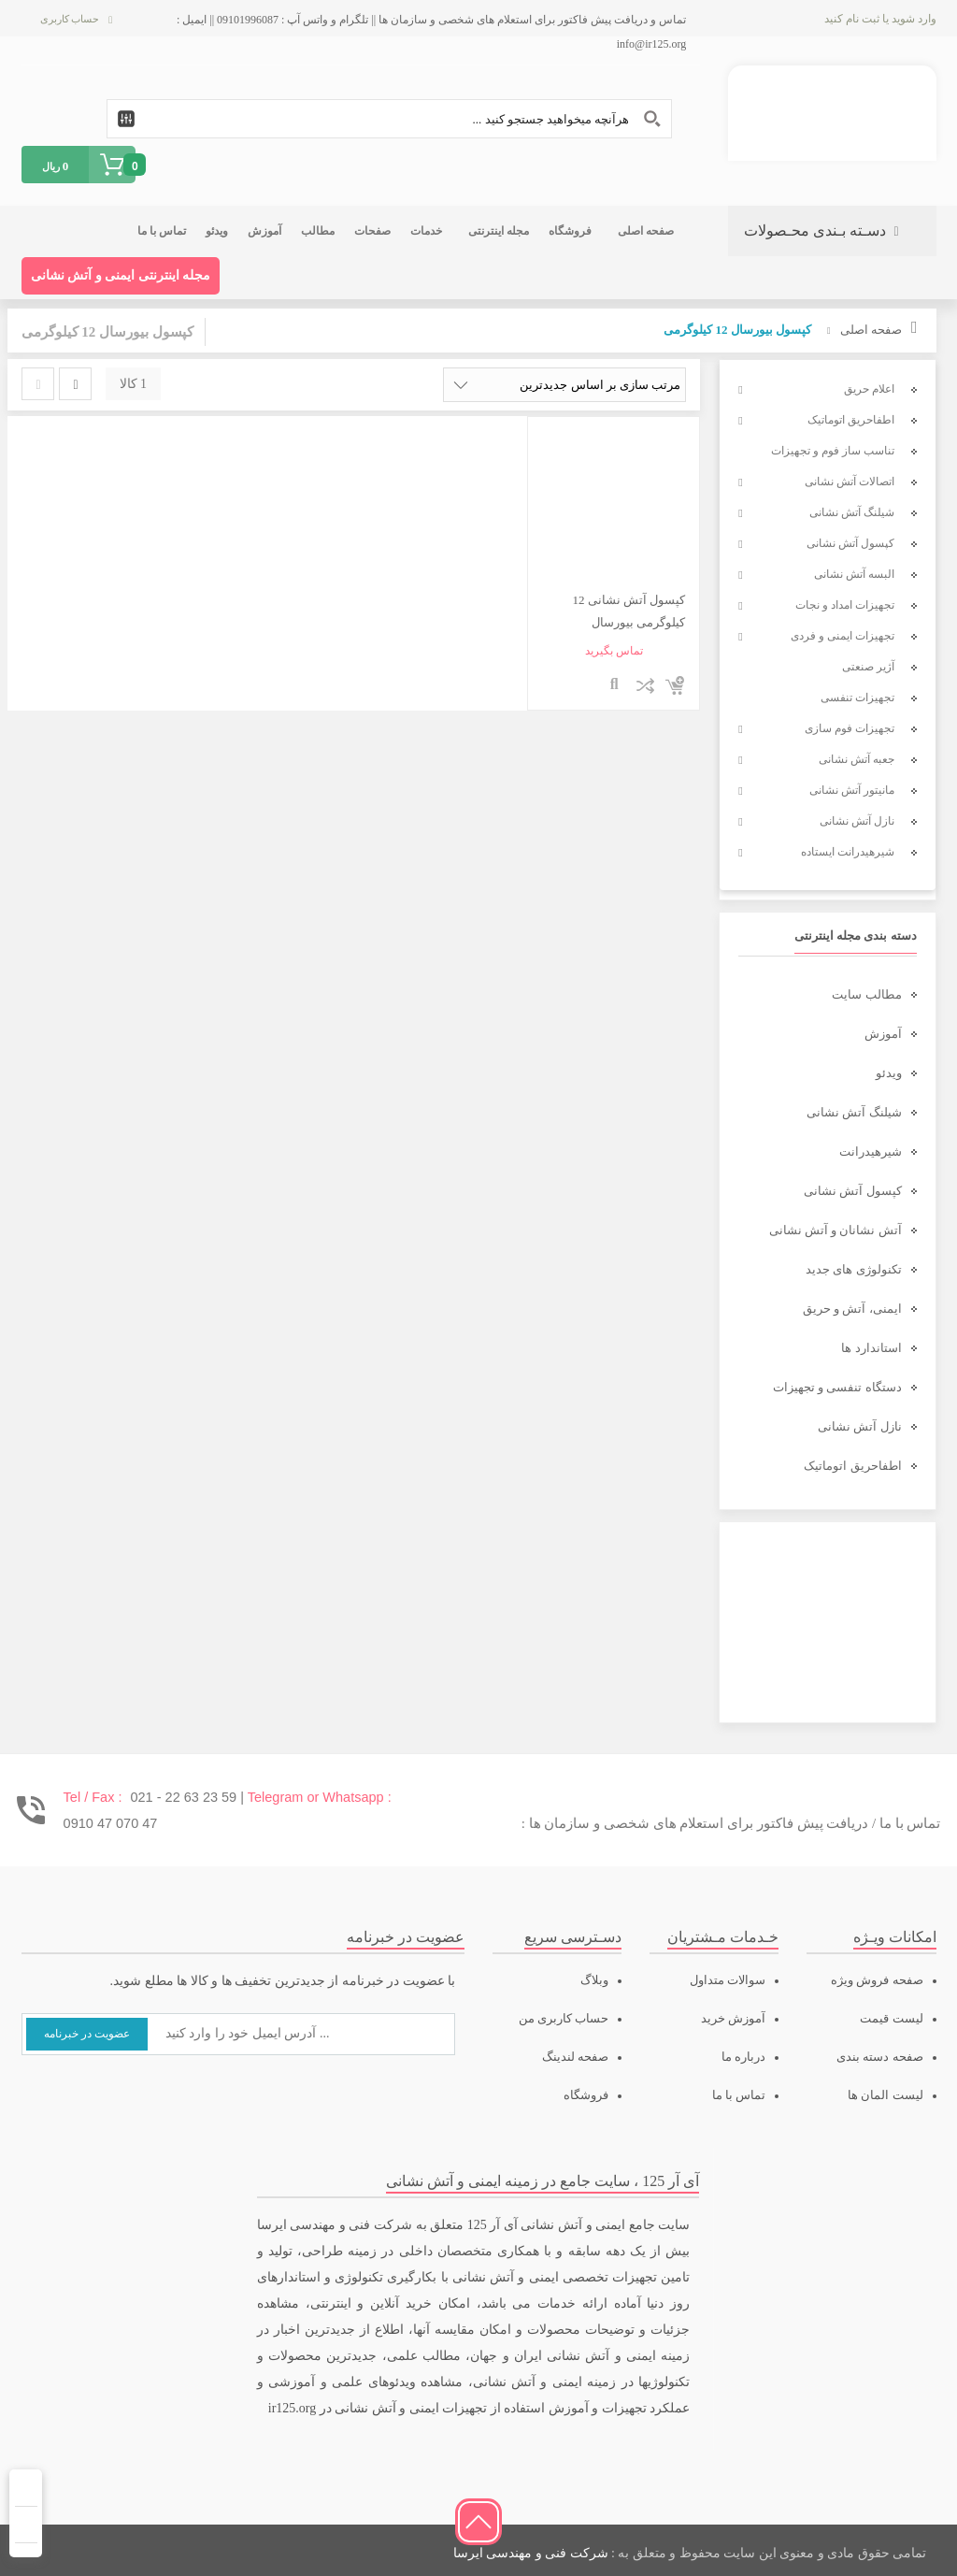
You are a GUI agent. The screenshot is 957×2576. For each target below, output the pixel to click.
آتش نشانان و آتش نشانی (835, 1230)
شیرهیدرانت (870, 1151)
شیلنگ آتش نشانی (854, 1112)
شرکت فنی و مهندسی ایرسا (530, 2553)
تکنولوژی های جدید (854, 1269)
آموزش (883, 1034)
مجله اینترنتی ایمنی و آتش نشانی (121, 275)
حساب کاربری (70, 18)
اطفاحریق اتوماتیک (852, 1466)
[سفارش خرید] (564, 384)
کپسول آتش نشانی (853, 1191)
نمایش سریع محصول (614, 685)
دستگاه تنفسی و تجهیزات (837, 1387)
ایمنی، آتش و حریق (852, 1309)
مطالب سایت (866, 994)
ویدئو (889, 1073)
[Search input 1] (389, 119)
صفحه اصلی (871, 330)
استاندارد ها (871, 1348)
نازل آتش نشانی (860, 1426)
